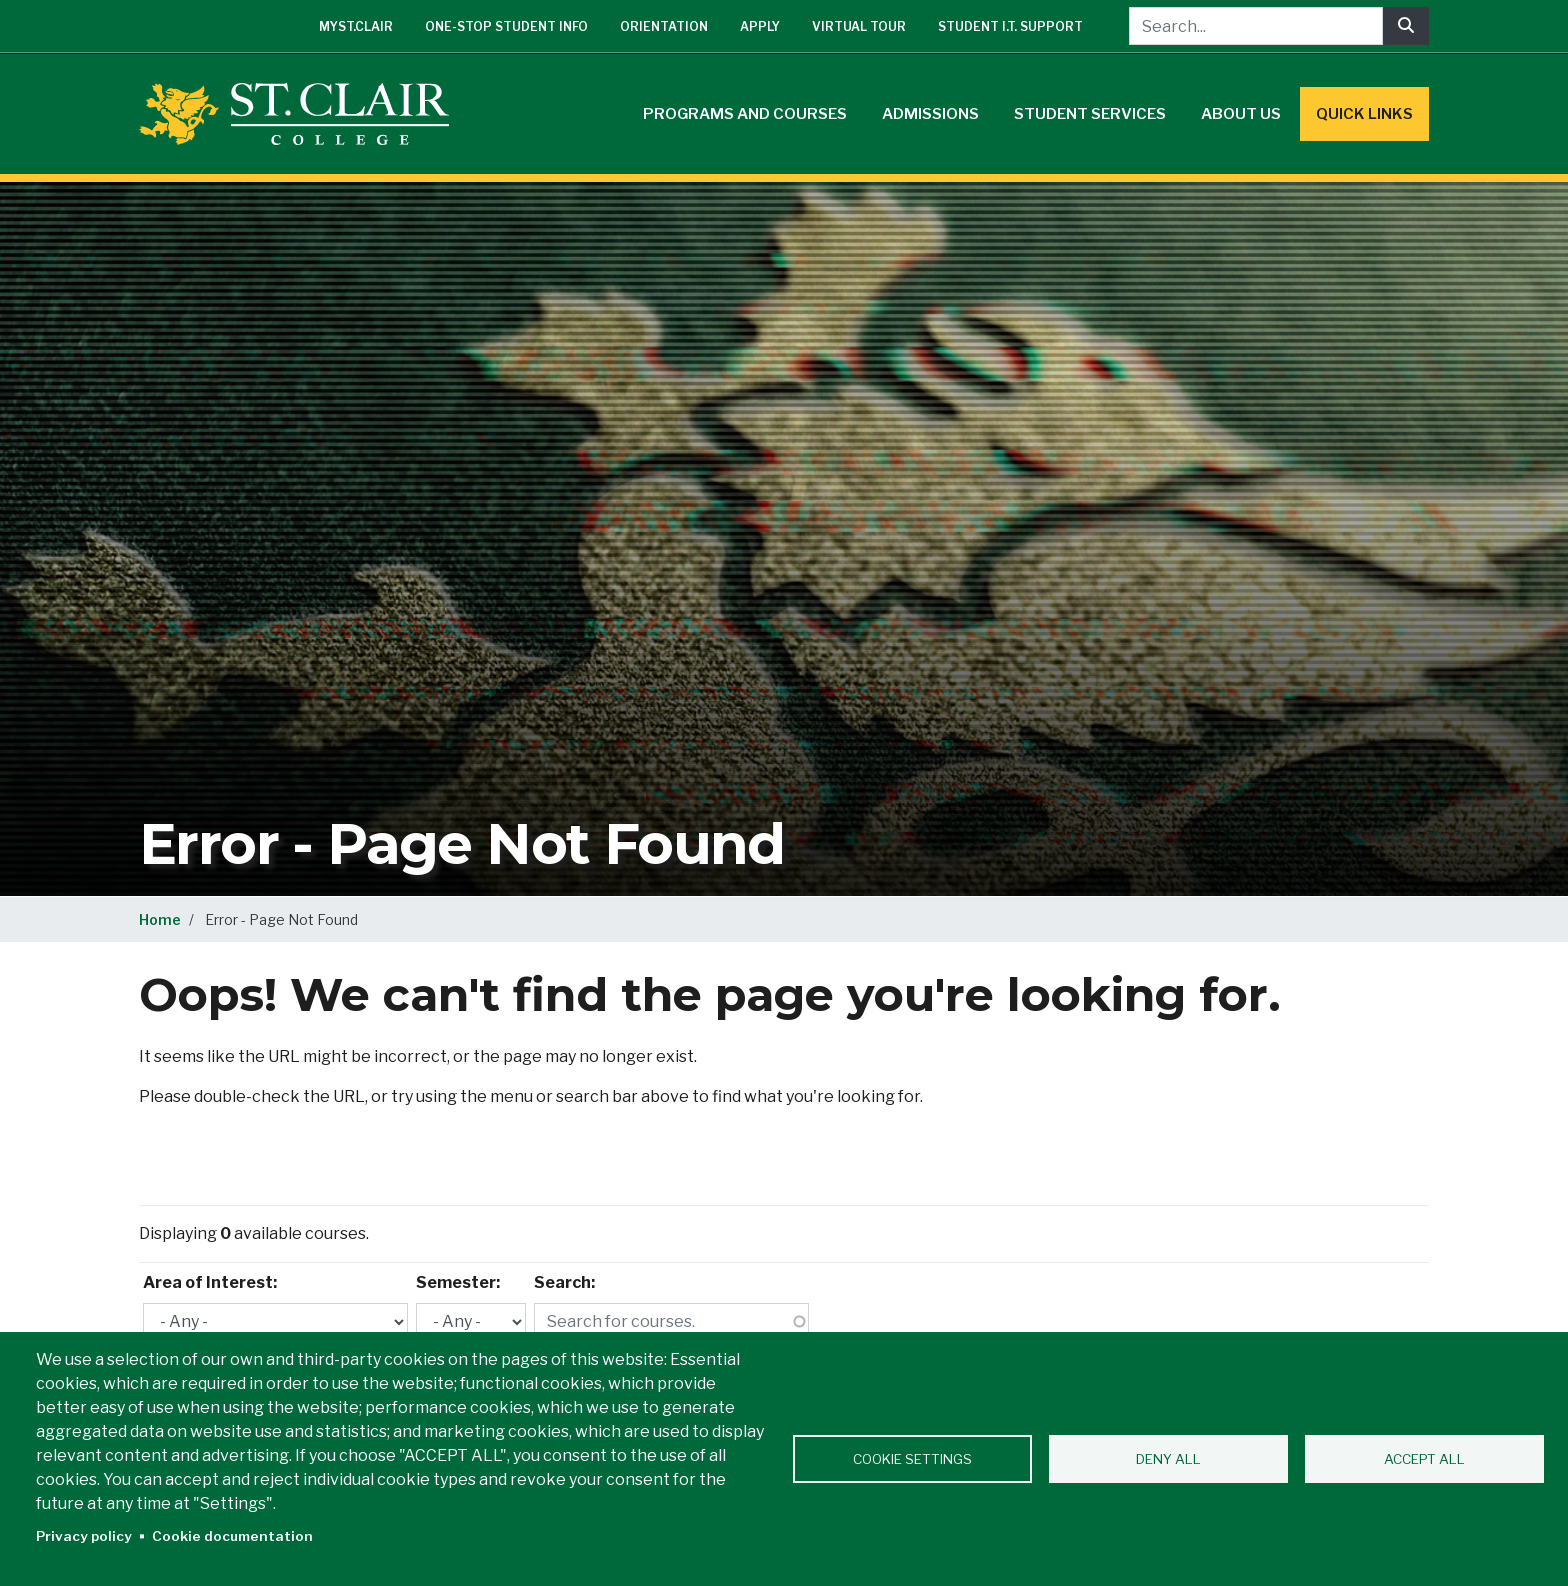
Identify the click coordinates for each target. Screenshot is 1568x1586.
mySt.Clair (356, 26)
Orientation (664, 26)
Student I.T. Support (1010, 26)
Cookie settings (912, 1459)
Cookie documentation (232, 1536)
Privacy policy (84, 1536)
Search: (564, 1282)
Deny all (1168, 1459)
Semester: (458, 1282)
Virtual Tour (859, 26)
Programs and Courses (745, 114)
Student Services (1090, 114)
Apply (760, 26)
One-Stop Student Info (506, 26)
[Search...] (1256, 26)
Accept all (1424, 1459)
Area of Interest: (210, 1282)
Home (160, 919)
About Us (1241, 114)
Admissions (930, 114)
